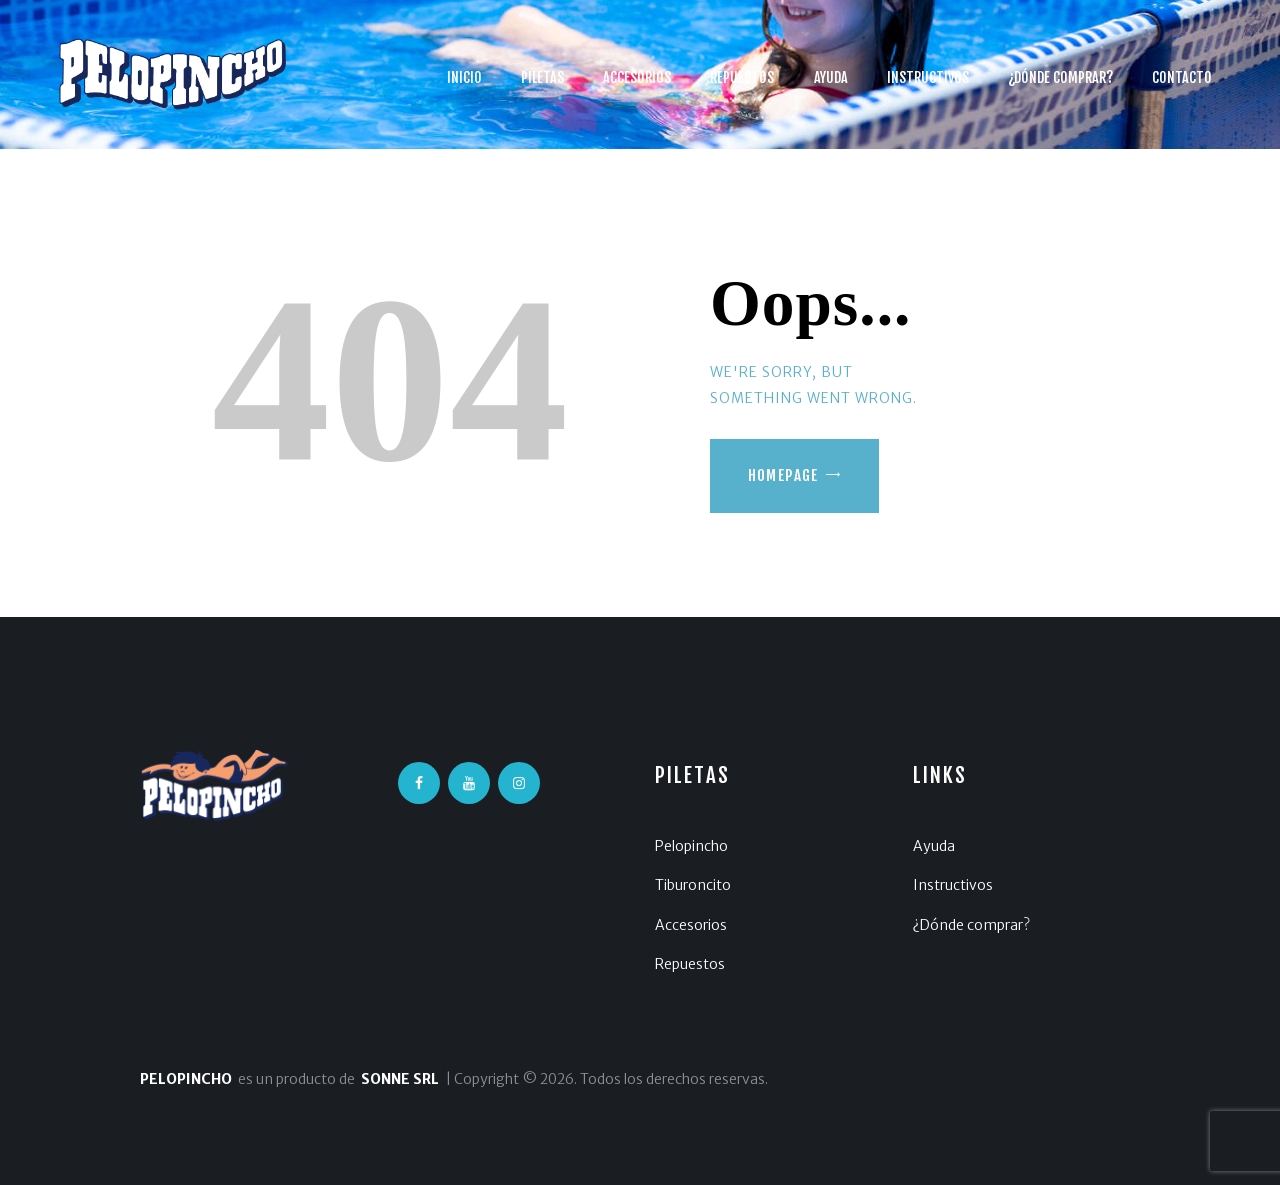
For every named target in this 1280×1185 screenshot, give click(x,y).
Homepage (783, 475)
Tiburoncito (693, 885)
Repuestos (690, 964)
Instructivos (953, 885)
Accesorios (691, 925)
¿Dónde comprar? (971, 925)
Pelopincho (691, 846)
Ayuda (934, 846)
